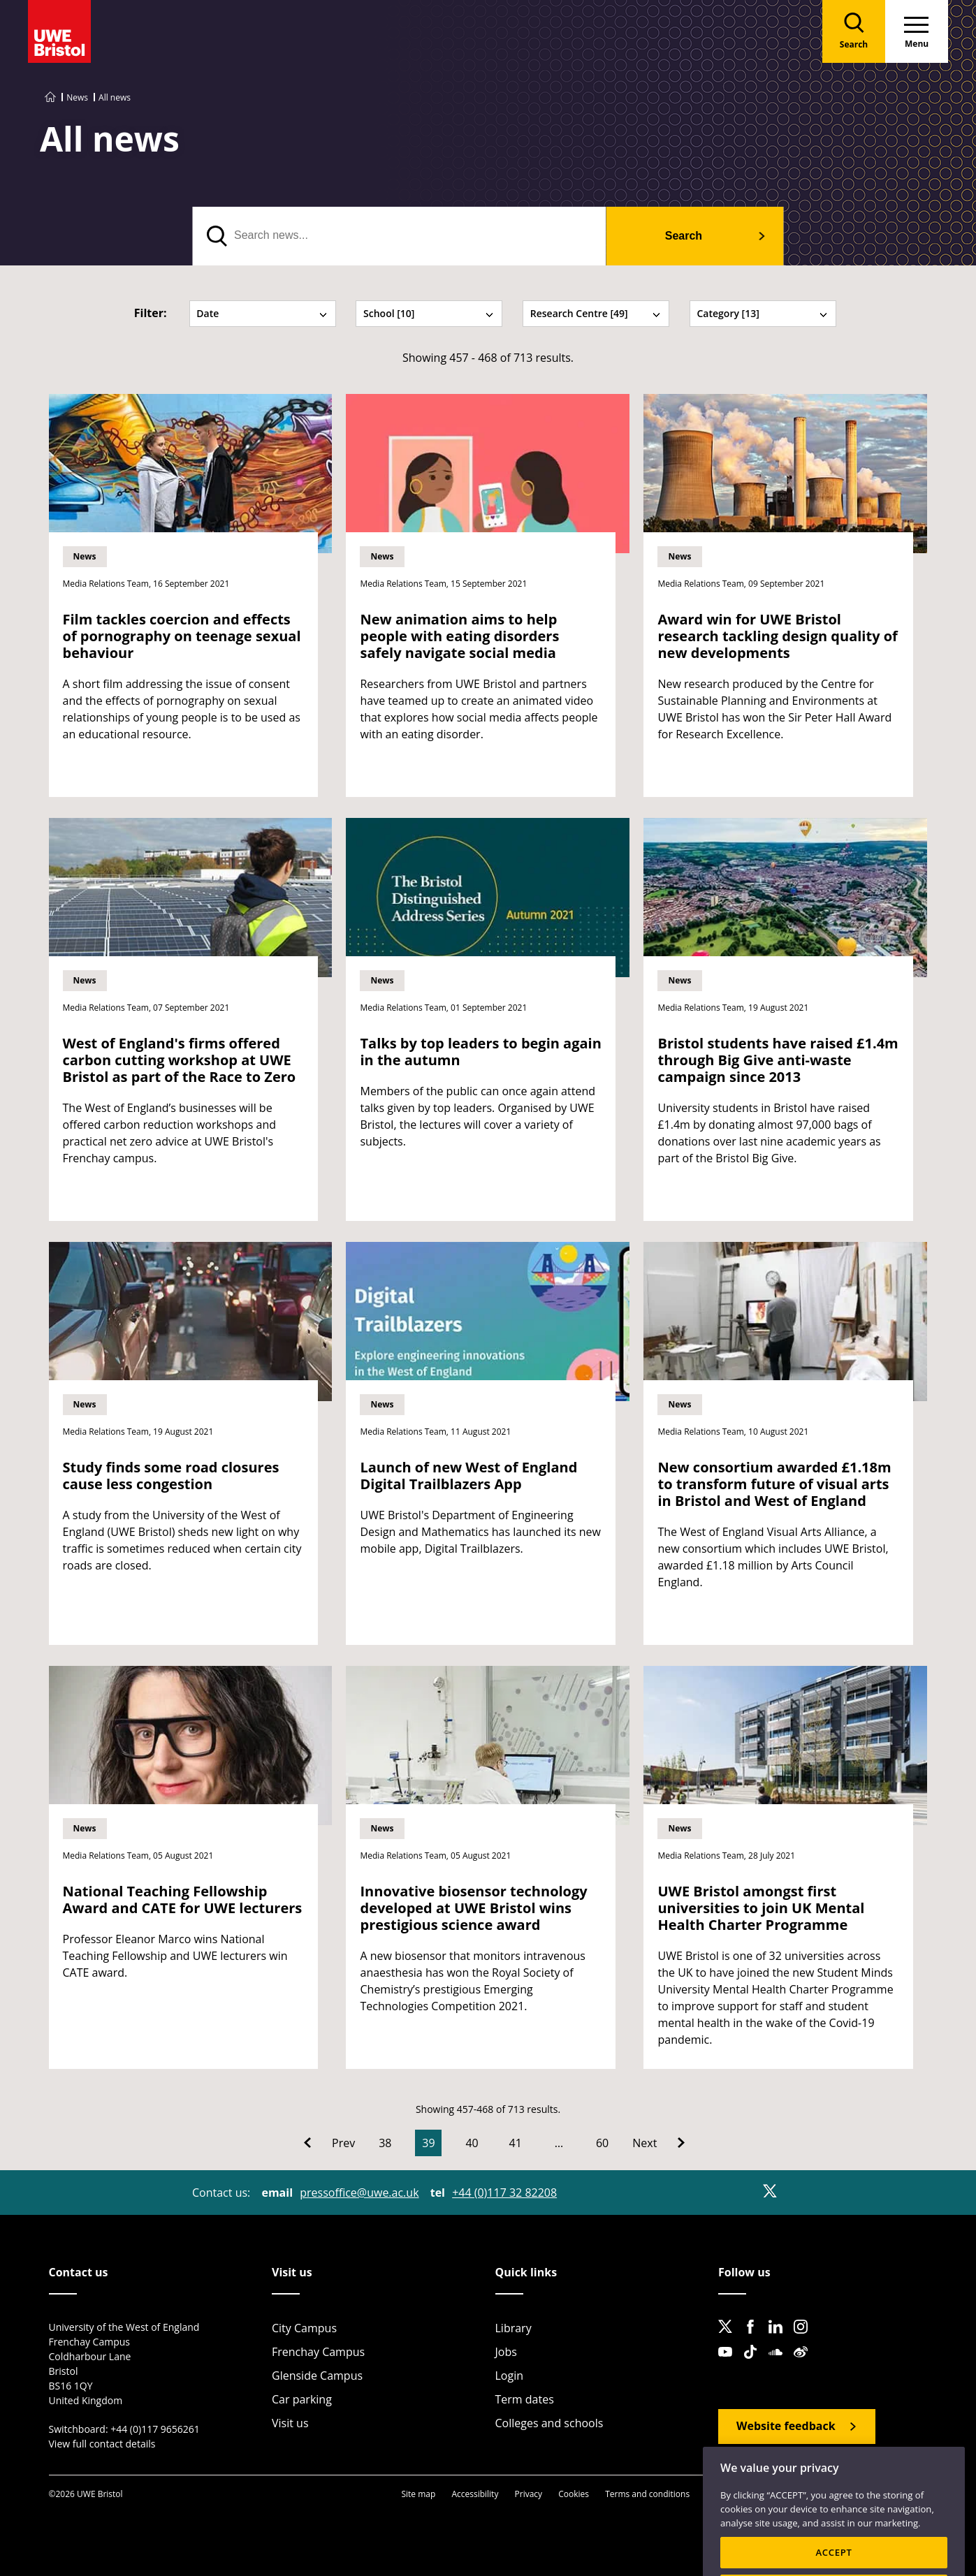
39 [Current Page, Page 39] (428, 2143)
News (77, 97)
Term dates (524, 2399)
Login (509, 2375)
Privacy (529, 2494)
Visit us (290, 2423)
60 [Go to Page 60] (602, 2143)
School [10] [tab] (429, 313)
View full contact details (102, 2443)
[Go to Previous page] (329, 2143)
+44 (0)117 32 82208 (504, 2192)
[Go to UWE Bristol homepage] (50, 97)
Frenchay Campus (318, 2351)
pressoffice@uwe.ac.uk (359, 2192)
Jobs (506, 2351)
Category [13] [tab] (762, 313)
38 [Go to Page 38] (385, 2143)
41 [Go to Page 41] (515, 2143)
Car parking (302, 2399)
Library (513, 2328)
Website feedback (786, 2426)
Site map (418, 2494)
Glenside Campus (317, 2375)
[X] (770, 2191)
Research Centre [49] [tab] (596, 313)
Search (683, 236)
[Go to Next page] (658, 2143)
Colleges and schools (549, 2423)
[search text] (399, 236)
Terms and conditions (647, 2494)
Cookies (573, 2494)
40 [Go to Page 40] (471, 2143)
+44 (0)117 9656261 (155, 2429)
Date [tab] (262, 313)
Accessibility (474, 2494)
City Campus (304, 2328)
